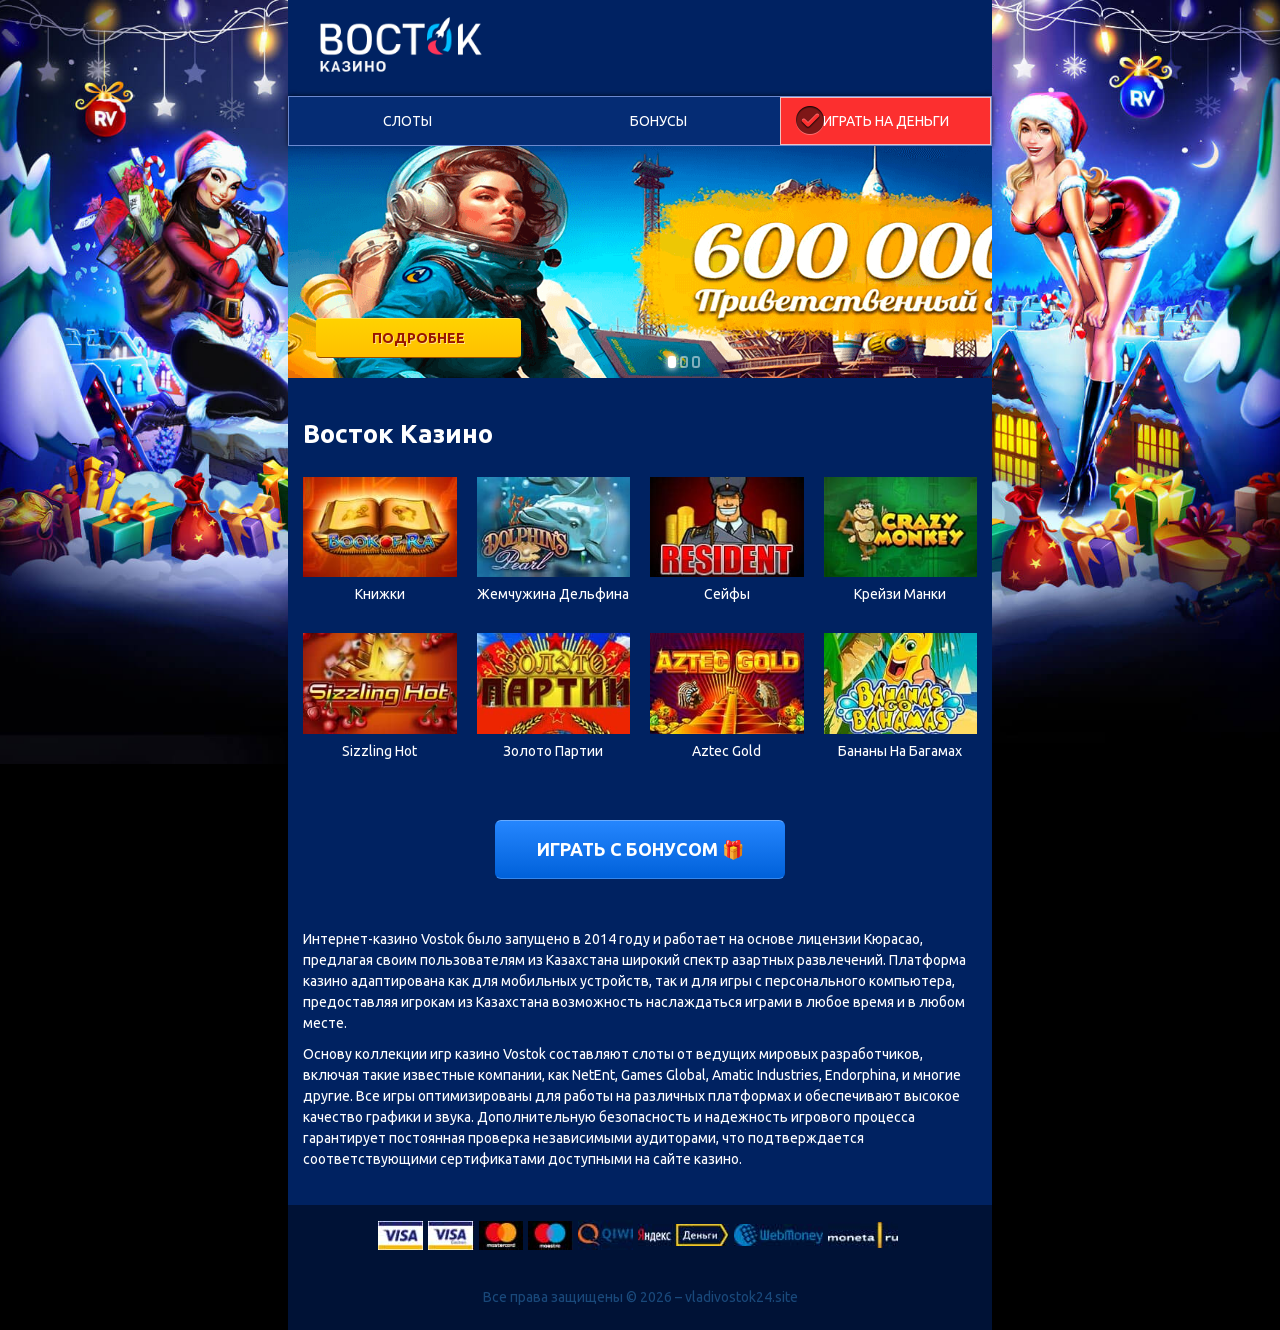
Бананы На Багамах (900, 751)
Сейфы (727, 594)
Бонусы (658, 121)
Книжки (380, 594)
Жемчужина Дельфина (553, 594)
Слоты (407, 121)
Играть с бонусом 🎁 (640, 849)
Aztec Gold (726, 751)
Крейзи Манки (900, 594)
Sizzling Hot (379, 751)
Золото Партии (553, 751)
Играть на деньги (886, 121)
